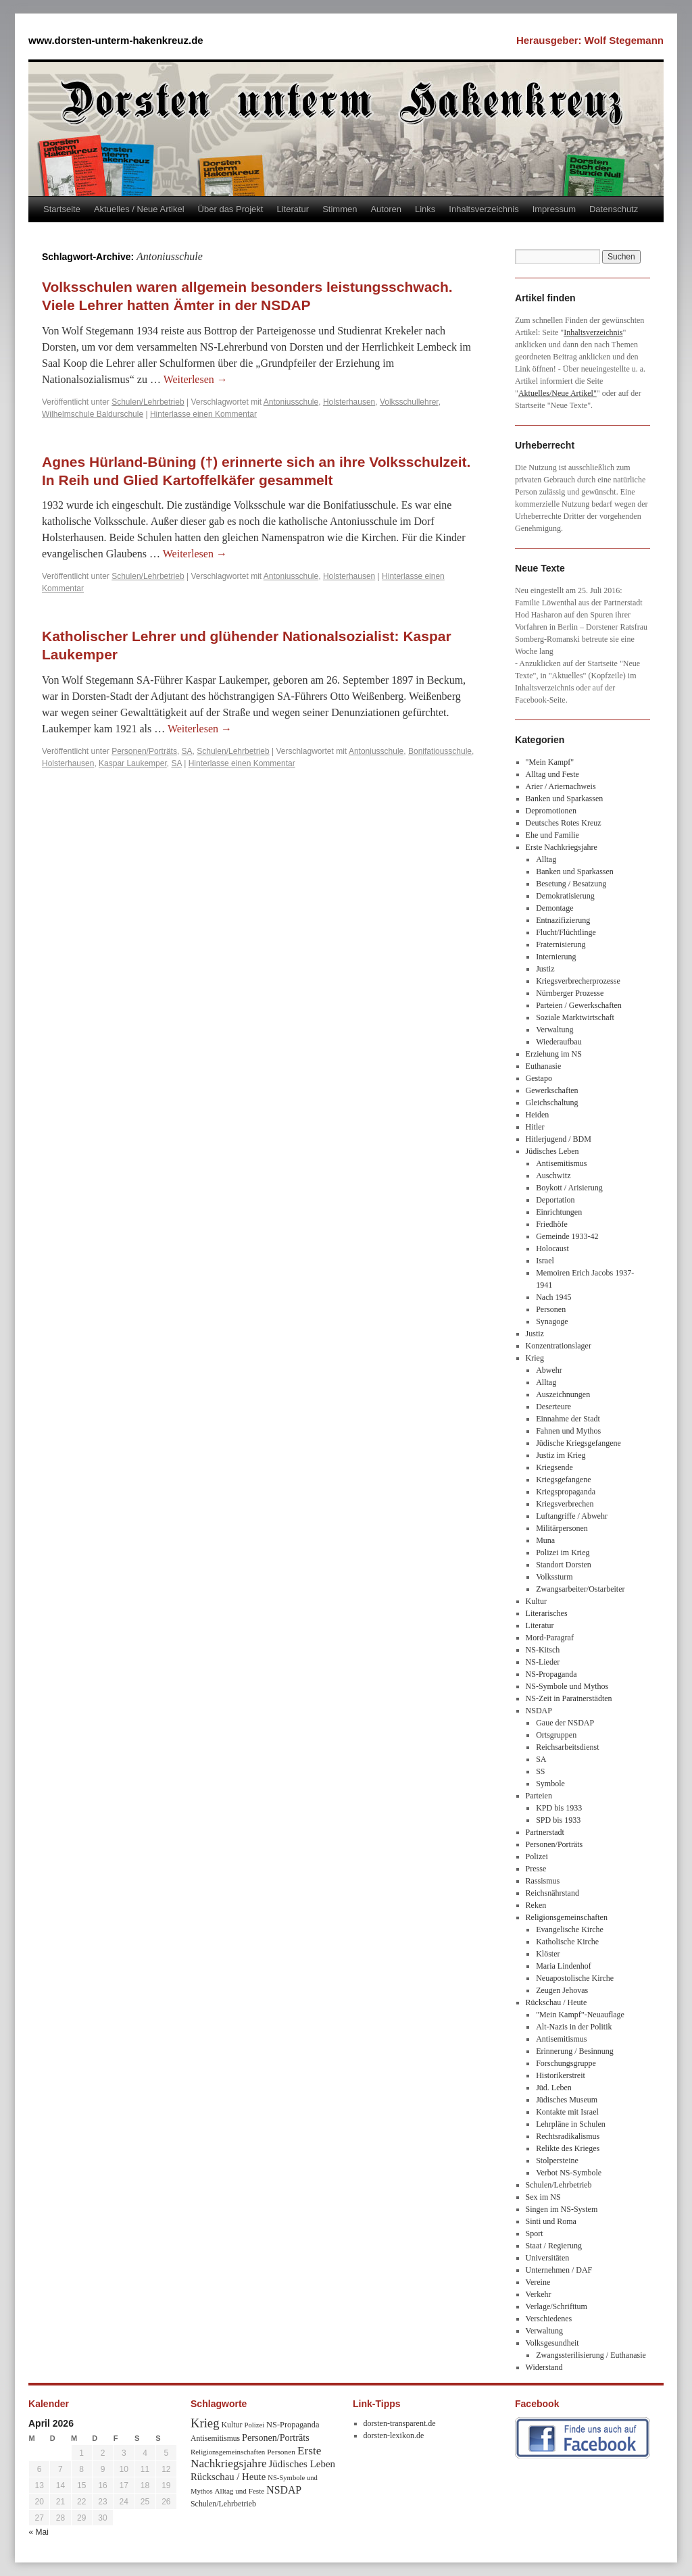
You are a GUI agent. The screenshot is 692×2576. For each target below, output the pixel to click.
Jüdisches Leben (552, 1151)
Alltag (546, 859)
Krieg (535, 1358)
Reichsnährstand (552, 1893)
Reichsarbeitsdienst (567, 1747)
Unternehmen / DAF (559, 2270)
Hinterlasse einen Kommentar (203, 414)
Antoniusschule (291, 402)
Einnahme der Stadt (568, 1418)
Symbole (550, 1783)
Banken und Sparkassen (564, 798)
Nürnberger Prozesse (569, 993)
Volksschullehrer (409, 402)
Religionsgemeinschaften (567, 1917)
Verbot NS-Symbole (568, 2172)
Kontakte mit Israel (567, 2112)
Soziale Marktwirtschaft (575, 1017)
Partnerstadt (545, 1832)
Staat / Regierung (554, 2245)
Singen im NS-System (562, 2209)
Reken (536, 1905)
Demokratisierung (565, 896)
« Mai (39, 2532)
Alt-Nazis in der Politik (574, 2026)
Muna (545, 1540)
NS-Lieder (543, 1662)
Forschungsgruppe (566, 2063)
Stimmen (339, 209)
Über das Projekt (231, 209)
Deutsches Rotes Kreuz (563, 823)
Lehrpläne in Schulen (571, 2124)
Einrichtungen (559, 1212)
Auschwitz (553, 1175)
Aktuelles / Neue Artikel (139, 209)
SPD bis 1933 (558, 1820)
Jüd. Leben (554, 2087)
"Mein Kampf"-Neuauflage (580, 2014)
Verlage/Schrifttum (556, 2306)
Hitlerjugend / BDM (558, 1139)
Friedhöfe (552, 1224)
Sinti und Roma (551, 2221)
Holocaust (552, 1248)
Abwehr (549, 1370)
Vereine (538, 2282)
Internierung (556, 956)
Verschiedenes (549, 2318)
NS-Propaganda (551, 1674)
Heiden (537, 1114)
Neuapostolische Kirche (575, 1978)
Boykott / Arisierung (569, 1187)
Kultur (536, 1601)
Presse (536, 1868)
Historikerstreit (560, 2075)
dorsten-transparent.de (400, 2423)
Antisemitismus (561, 1163)
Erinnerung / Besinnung (575, 2051)
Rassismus (543, 1881)
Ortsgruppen (556, 1735)
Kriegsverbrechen (564, 1504)
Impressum (554, 209)
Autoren (385, 209)
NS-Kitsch (543, 1650)
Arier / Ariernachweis (561, 786)
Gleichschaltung (552, 1102)
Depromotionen (551, 810)
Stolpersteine (557, 2160)
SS (540, 1771)
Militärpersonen (562, 1528)
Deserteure (553, 1406)
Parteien (539, 1795)
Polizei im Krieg (562, 1552)
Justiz (545, 969)
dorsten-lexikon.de (394, 2435)
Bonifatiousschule (440, 751)
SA (187, 751)
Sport (534, 2233)
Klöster (548, 1954)
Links (425, 209)
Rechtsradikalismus (567, 2136)
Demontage (554, 908)
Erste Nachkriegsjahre (561, 847)
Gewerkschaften (552, 1090)
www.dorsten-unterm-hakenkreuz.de (115, 40)
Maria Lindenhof (563, 1966)
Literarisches (547, 1613)
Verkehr (538, 2294)
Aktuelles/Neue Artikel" (557, 393)
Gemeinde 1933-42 (567, 1236)
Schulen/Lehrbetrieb (148, 402)
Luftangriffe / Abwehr (572, 1516)
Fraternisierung (560, 944)
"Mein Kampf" (550, 762)
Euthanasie (544, 1066)
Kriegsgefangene (563, 1479)
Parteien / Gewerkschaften (579, 1005)
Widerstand (544, 2367)
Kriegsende (554, 1467)
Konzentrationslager (558, 1345)
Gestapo (539, 1078)
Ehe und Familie (552, 835)
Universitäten (548, 2258)
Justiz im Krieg (560, 1455)
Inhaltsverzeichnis (483, 209)
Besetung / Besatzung (571, 883)
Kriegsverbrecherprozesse (578, 981)
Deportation (555, 1200)
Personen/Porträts (144, 751)
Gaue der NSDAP (565, 1722)
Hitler (535, 1127)
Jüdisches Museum (566, 2099)
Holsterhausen (349, 402)
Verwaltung (554, 1029)
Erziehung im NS (554, 1054)
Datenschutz (613, 209)
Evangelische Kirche (569, 1929)
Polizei (537, 1856)
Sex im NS (543, 2197)
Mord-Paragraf (550, 1637)
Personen (551, 1309)
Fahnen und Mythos (568, 1431)
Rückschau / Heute (556, 2002)
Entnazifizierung (563, 920)
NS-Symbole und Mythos (567, 1686)
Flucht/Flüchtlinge (566, 932)
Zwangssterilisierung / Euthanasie (591, 2355)
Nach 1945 (553, 1297)
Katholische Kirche (567, 1941)
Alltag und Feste (552, 774)
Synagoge (552, 1321)
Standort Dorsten (563, 1564)
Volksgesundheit (552, 2343)
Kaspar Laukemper (133, 763)
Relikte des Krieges (567, 2148)
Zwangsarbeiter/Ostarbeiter (580, 1589)
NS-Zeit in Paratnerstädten (569, 1698)
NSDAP (539, 1710)
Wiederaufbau (558, 1041)
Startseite (61, 209)
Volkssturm (554, 1577)
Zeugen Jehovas (562, 1990)
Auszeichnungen (563, 1394)
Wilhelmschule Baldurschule (92, 414)
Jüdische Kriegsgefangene (578, 1443)
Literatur (292, 209)
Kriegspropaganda (565, 1491)
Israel (545, 1260)
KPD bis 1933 (559, 1808)
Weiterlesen (196, 379)
